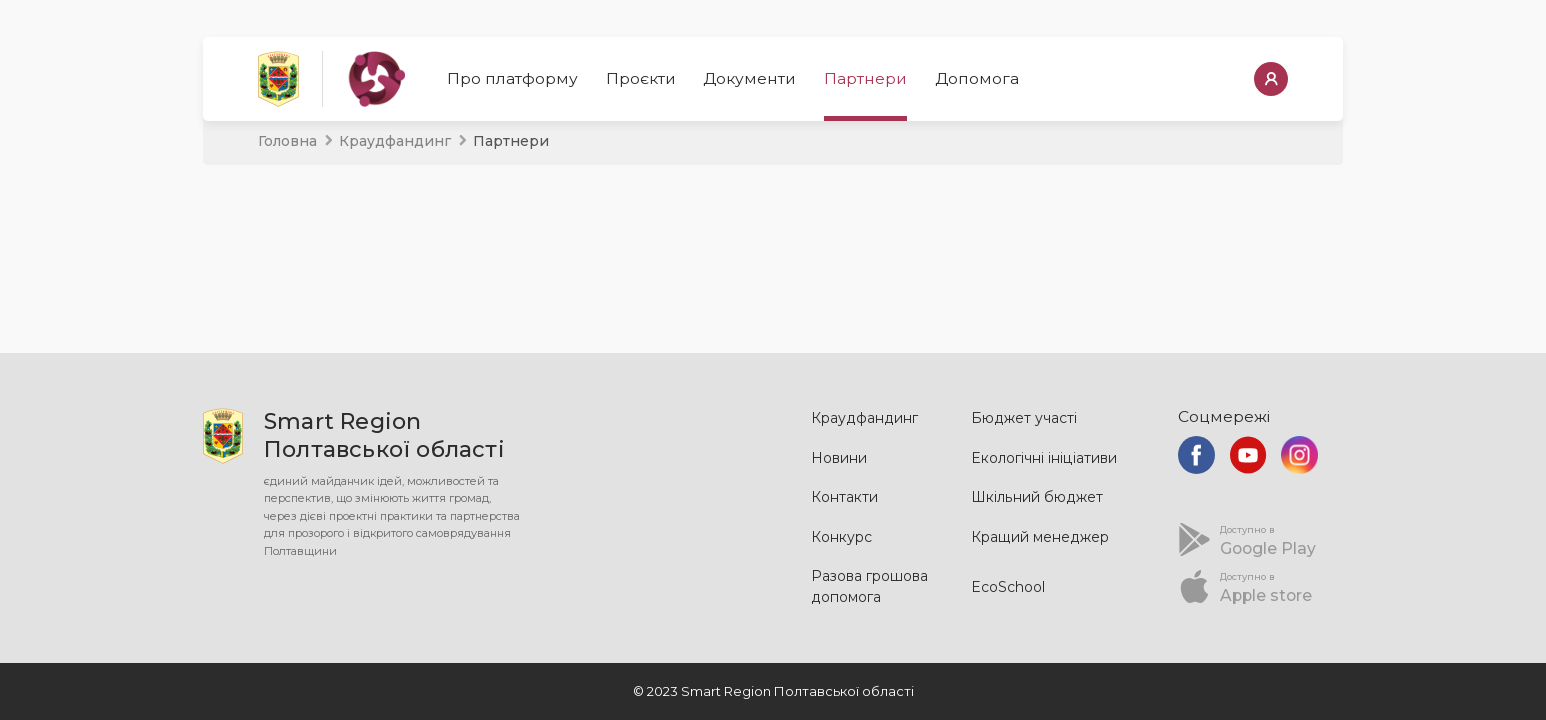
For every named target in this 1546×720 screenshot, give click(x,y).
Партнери (865, 78)
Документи (749, 78)
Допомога (977, 78)
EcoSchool (1008, 587)
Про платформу (512, 78)
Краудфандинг (395, 141)
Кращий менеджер (1040, 537)
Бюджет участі (1024, 418)
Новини (839, 458)
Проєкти (641, 78)
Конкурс (841, 537)
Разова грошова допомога (869, 586)
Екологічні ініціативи (1044, 458)
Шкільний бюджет (1037, 497)
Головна (287, 141)
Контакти (844, 497)
